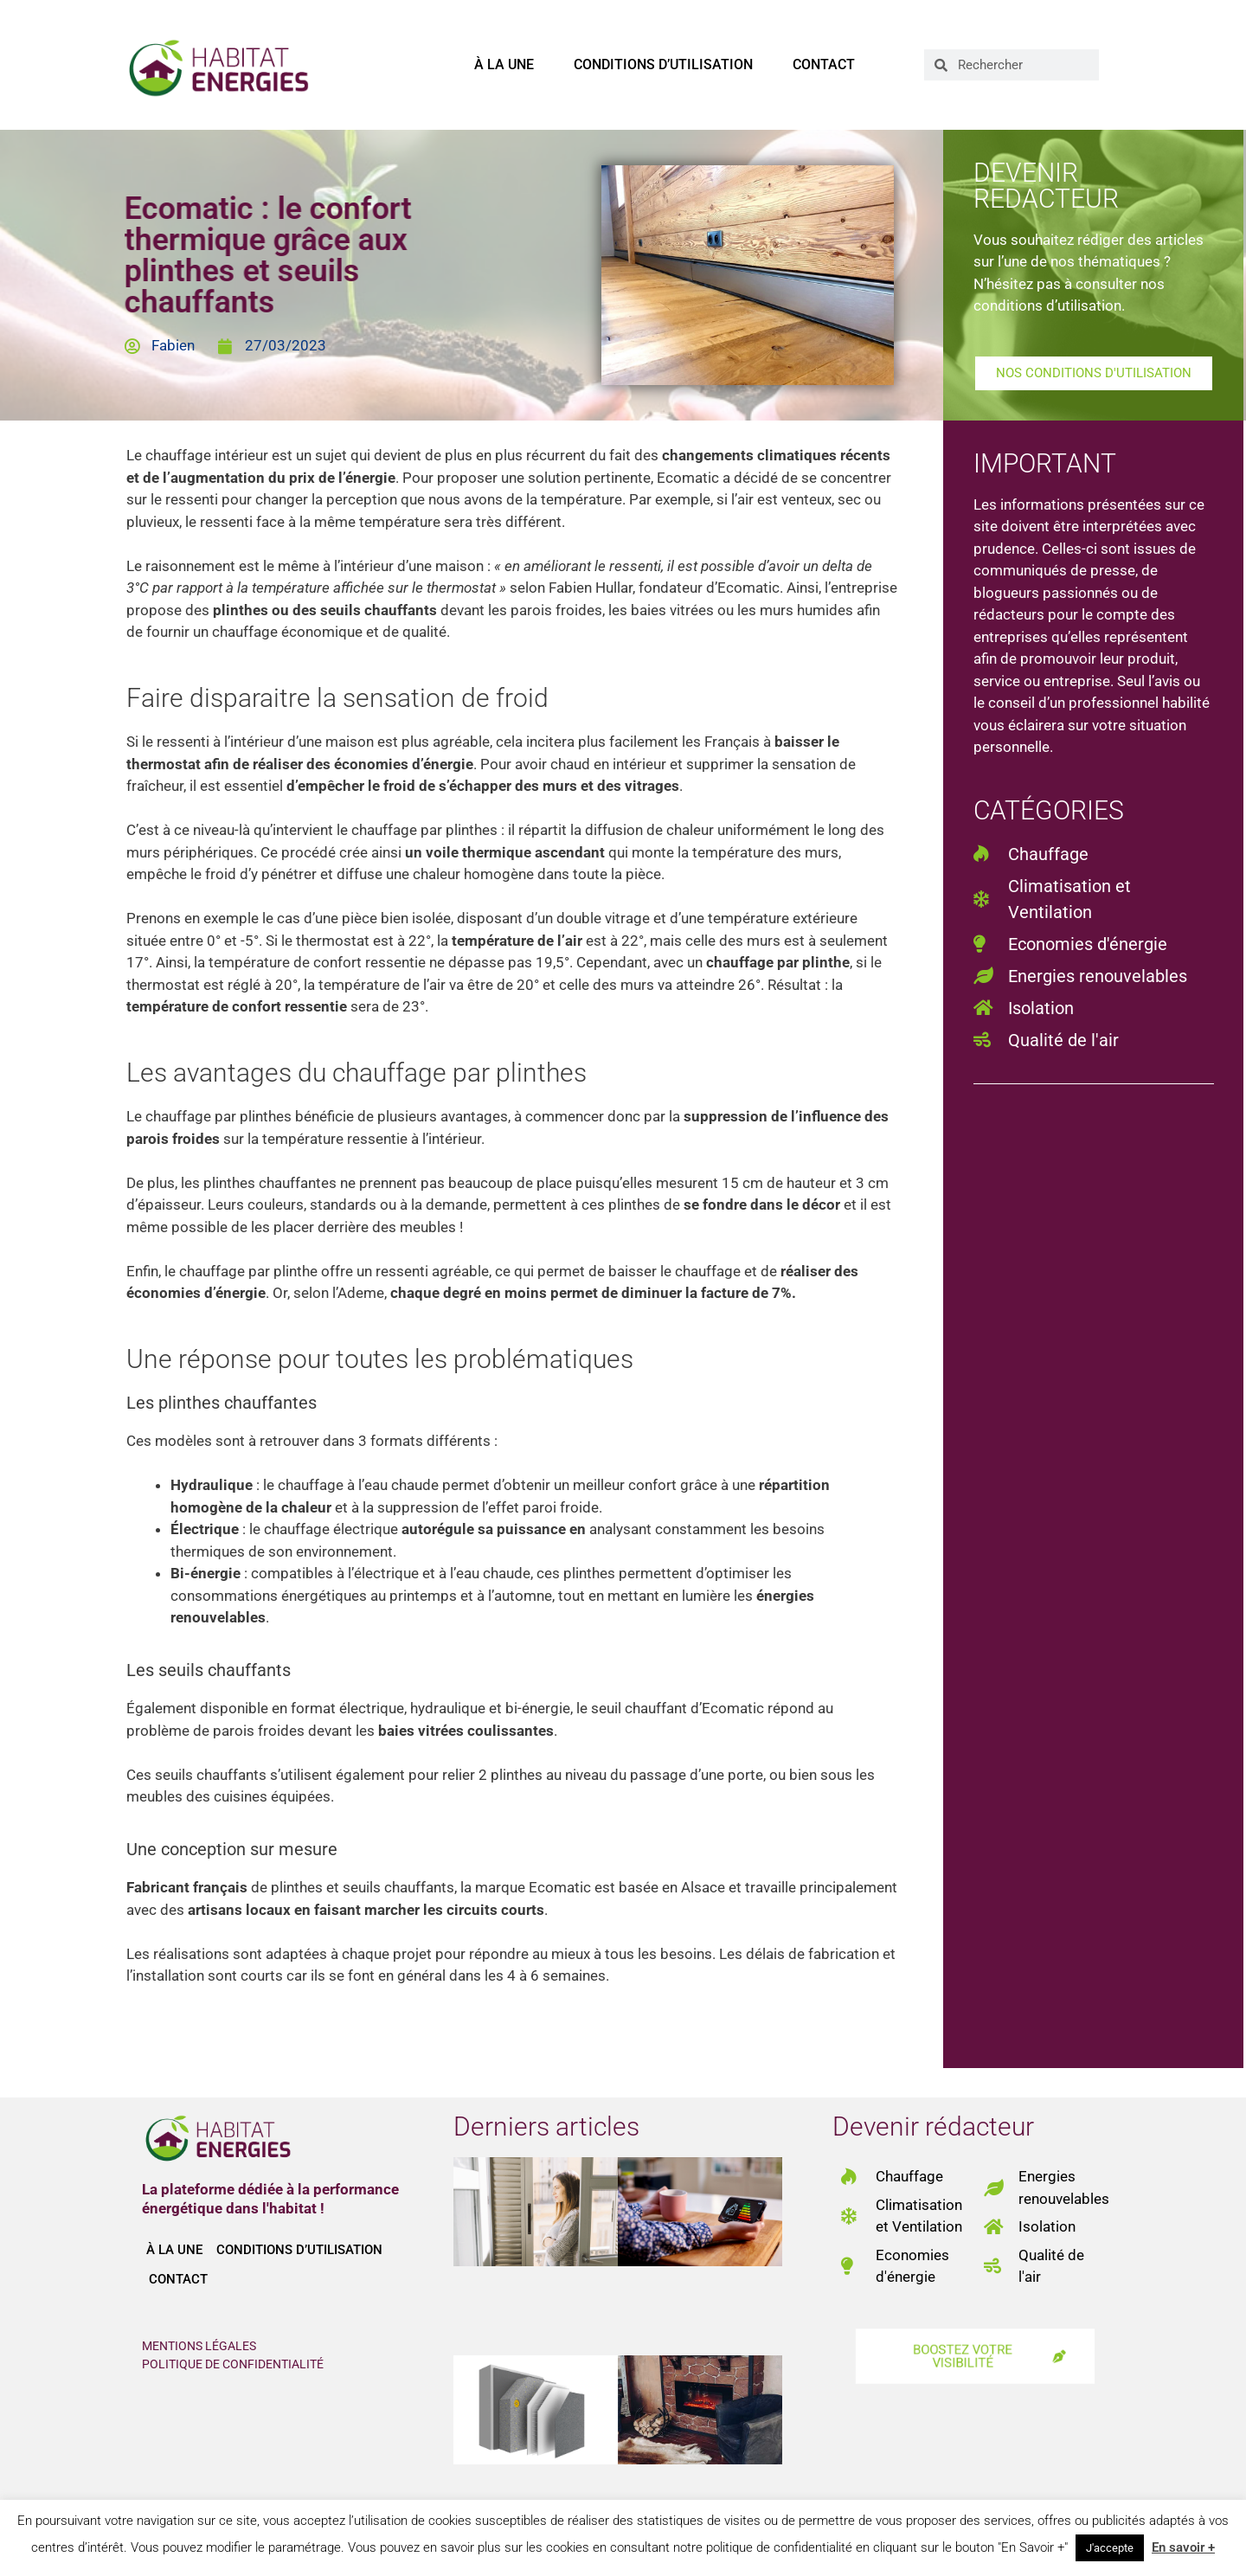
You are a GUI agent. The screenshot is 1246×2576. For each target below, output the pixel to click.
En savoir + (1183, 2547)
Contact (824, 64)
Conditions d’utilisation (663, 64)
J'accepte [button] (1110, 2547)
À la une (504, 64)
